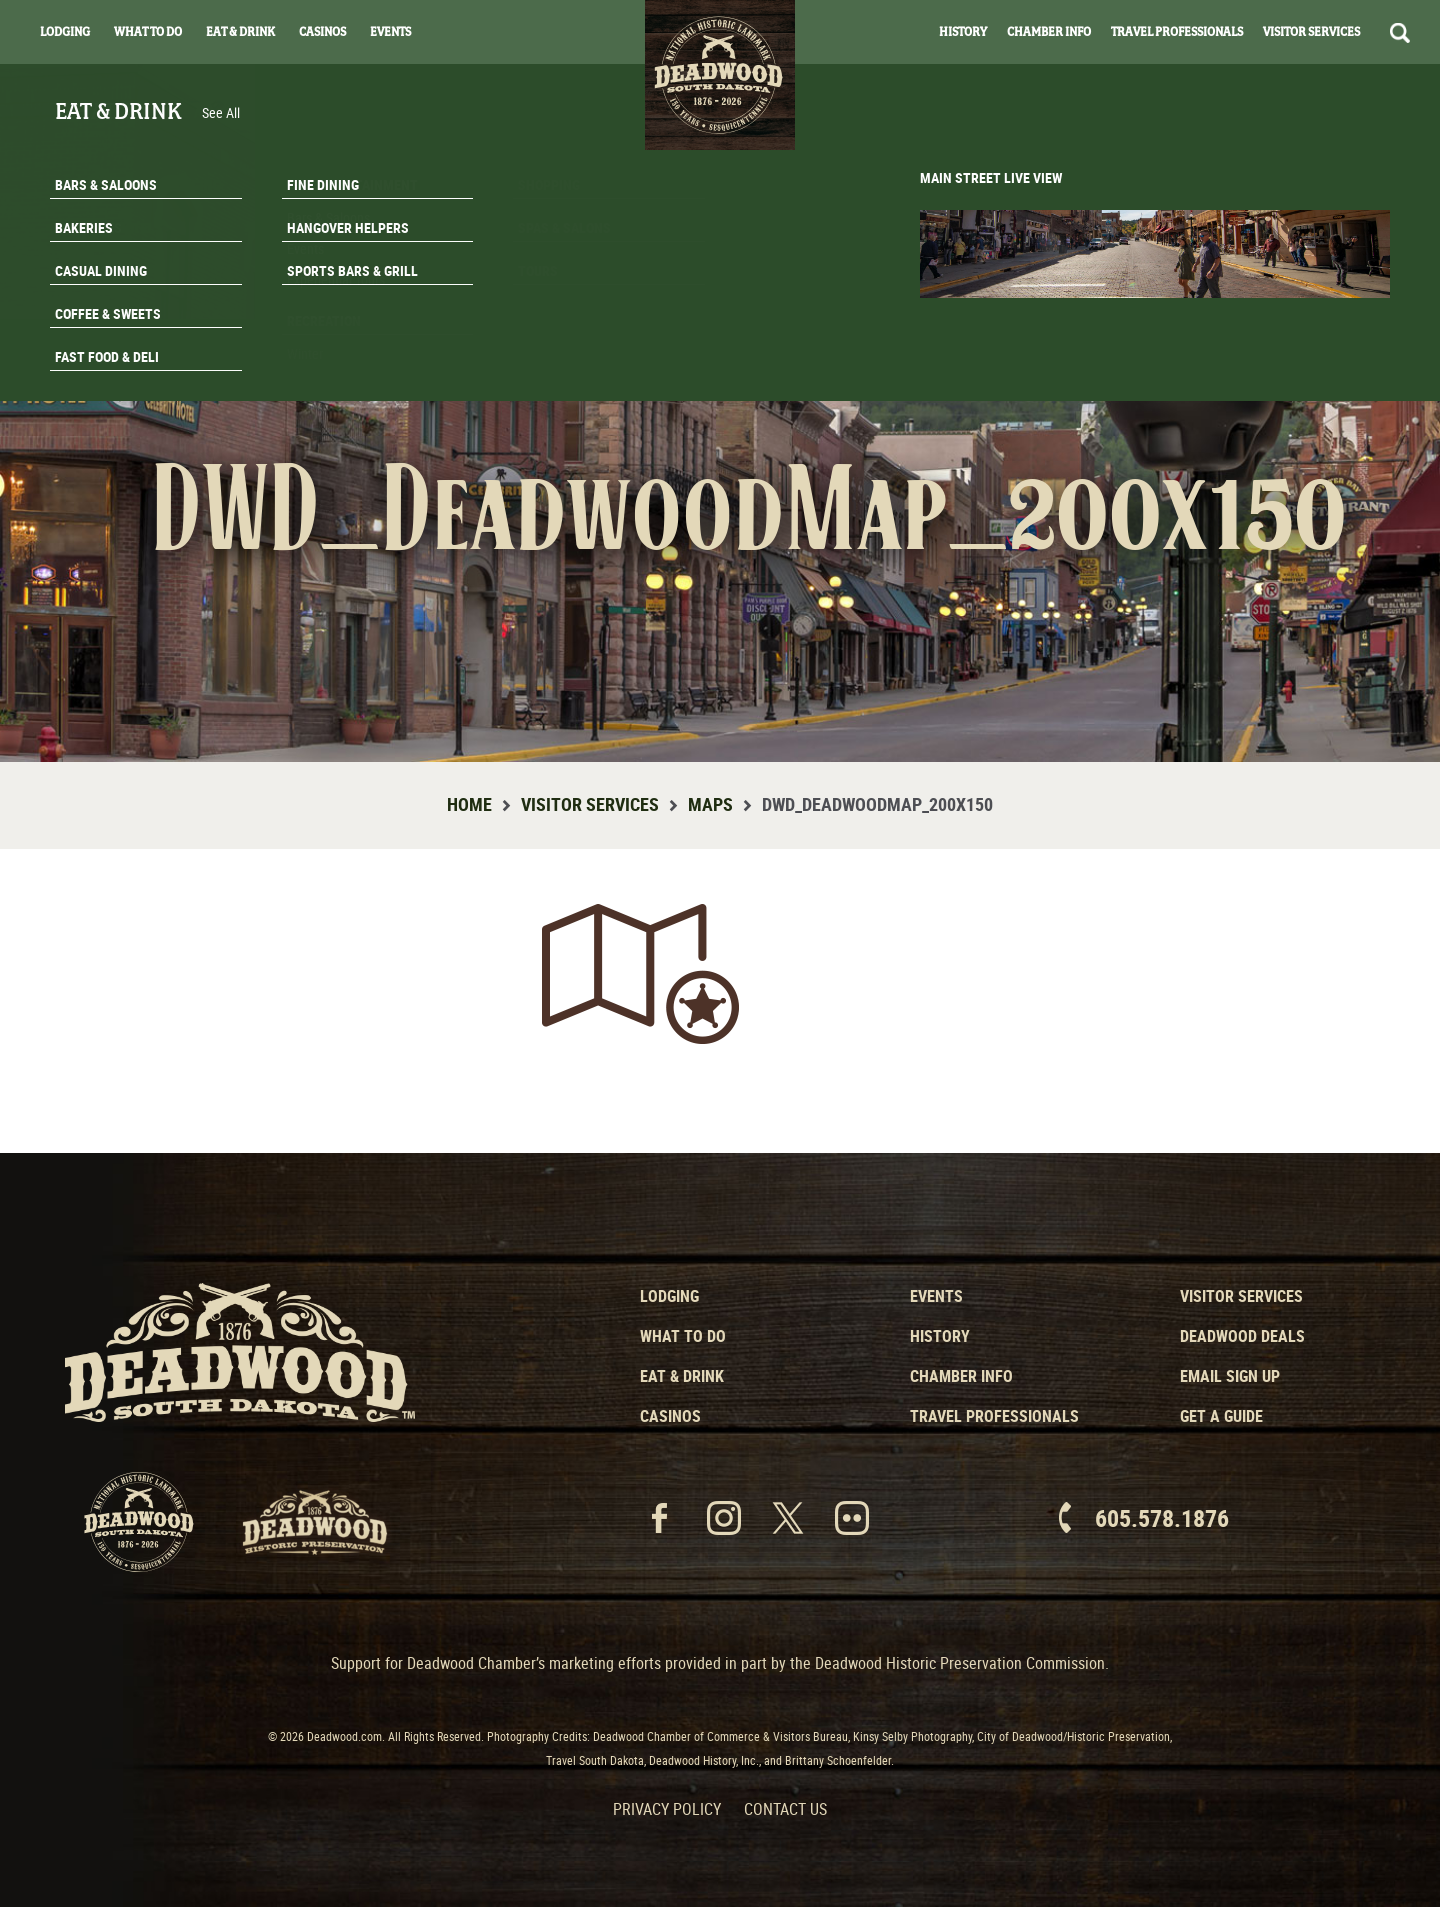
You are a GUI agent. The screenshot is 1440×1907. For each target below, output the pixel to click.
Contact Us (785, 1809)
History (963, 32)
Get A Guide (1317, 374)
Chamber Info (1049, 32)
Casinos (322, 32)
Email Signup (1318, 324)
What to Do (683, 1336)
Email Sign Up (1230, 1376)
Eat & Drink (240, 32)
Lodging (65, 32)
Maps (710, 804)
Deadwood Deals (1242, 1336)
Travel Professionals (1177, 32)
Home (469, 804)
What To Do (148, 32)
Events (390, 32)
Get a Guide (1221, 1416)
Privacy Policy (667, 1809)
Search (1400, 33)
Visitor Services (1311, 32)
